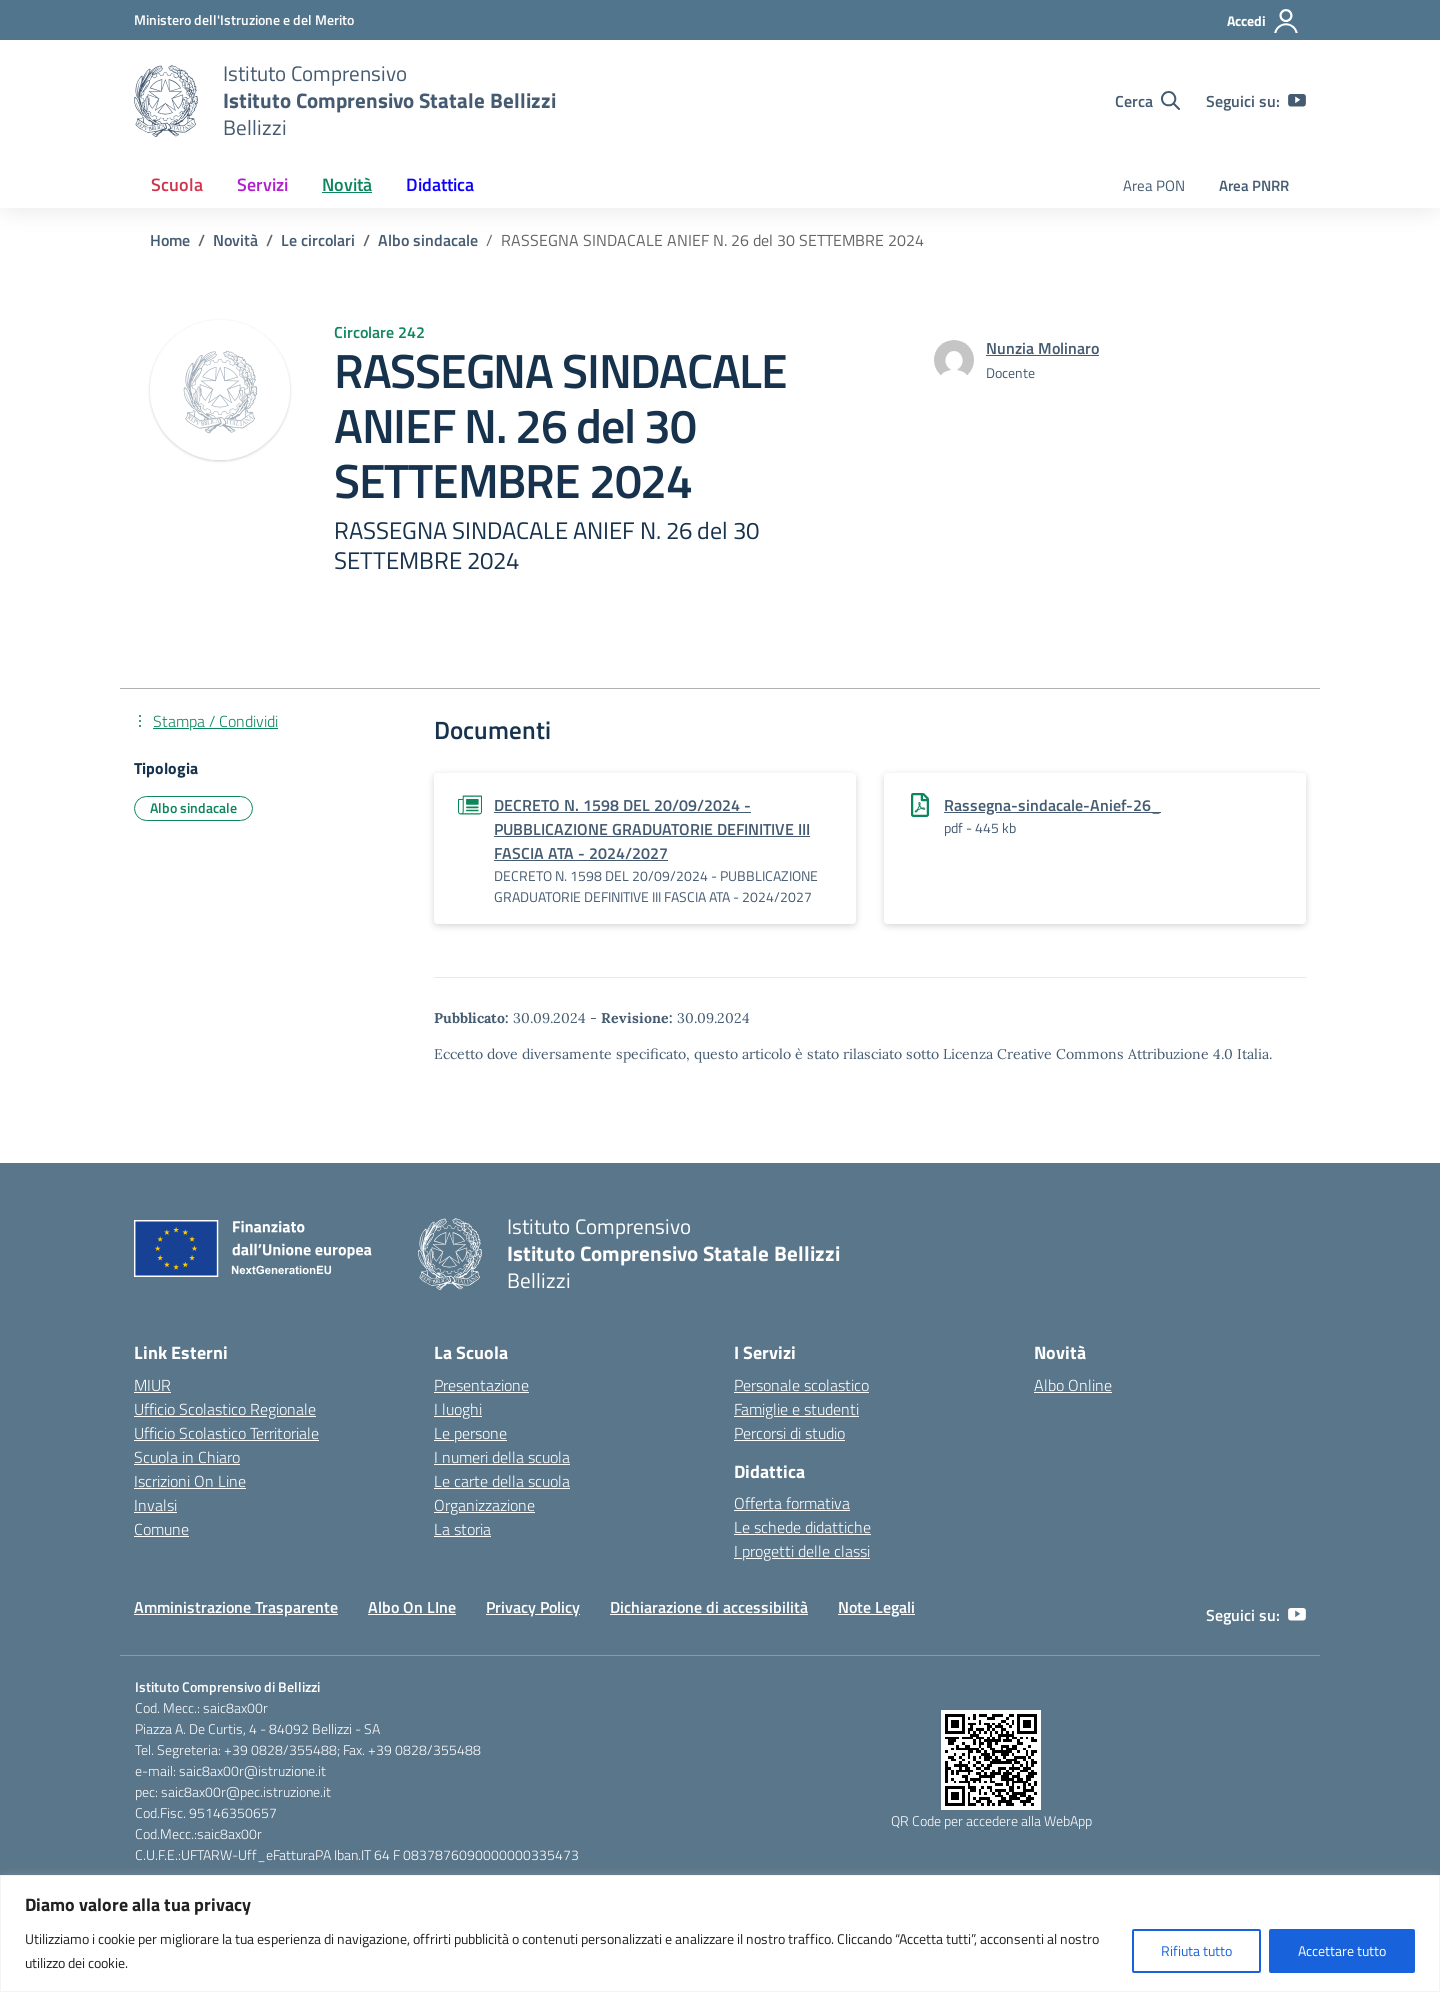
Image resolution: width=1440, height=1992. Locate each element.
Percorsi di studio (789, 1433)
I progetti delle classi (802, 1551)
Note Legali (876, 1607)
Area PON (1154, 185)
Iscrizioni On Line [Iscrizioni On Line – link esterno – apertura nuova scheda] (190, 1481)
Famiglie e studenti (796, 1409)
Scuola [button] (177, 184)
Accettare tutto (1342, 1950)
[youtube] (1297, 101)
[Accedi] (1263, 21)
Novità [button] (347, 184)
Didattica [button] (440, 184)
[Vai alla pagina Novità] (235, 240)
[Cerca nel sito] (1147, 101)
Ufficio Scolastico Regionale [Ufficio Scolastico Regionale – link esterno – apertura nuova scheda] (225, 1409)
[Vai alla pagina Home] (170, 240)
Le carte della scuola (502, 1481)
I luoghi (458, 1409)
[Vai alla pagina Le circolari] (318, 240)
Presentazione (481, 1385)
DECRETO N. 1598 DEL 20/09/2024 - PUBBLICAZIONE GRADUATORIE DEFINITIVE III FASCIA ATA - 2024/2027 (652, 829)
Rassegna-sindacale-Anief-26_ (1052, 805)
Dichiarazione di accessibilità (709, 1607)
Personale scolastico (801, 1385)
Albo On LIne (412, 1607)
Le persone (470, 1433)
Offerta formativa (792, 1503)
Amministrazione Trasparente (236, 1607)
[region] (720, 1933)
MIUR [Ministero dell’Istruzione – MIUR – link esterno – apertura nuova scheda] (152, 1385)
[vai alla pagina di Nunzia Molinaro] (1042, 348)
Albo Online (1073, 1385)
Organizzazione (484, 1505)
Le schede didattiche (802, 1527)
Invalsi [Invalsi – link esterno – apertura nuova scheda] (155, 1505)
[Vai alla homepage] (166, 101)
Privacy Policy (533, 1607)
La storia (462, 1529)
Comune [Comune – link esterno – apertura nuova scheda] (161, 1529)
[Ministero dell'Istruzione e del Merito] (244, 19)
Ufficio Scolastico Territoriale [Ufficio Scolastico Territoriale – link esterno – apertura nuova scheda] (226, 1433)
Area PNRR (1254, 185)
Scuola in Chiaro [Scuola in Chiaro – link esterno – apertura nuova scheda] (187, 1457)
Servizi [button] (262, 184)
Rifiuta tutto (1196, 1950)
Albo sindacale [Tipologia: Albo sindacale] (193, 807)
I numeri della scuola (502, 1457)
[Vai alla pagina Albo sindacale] (428, 240)
